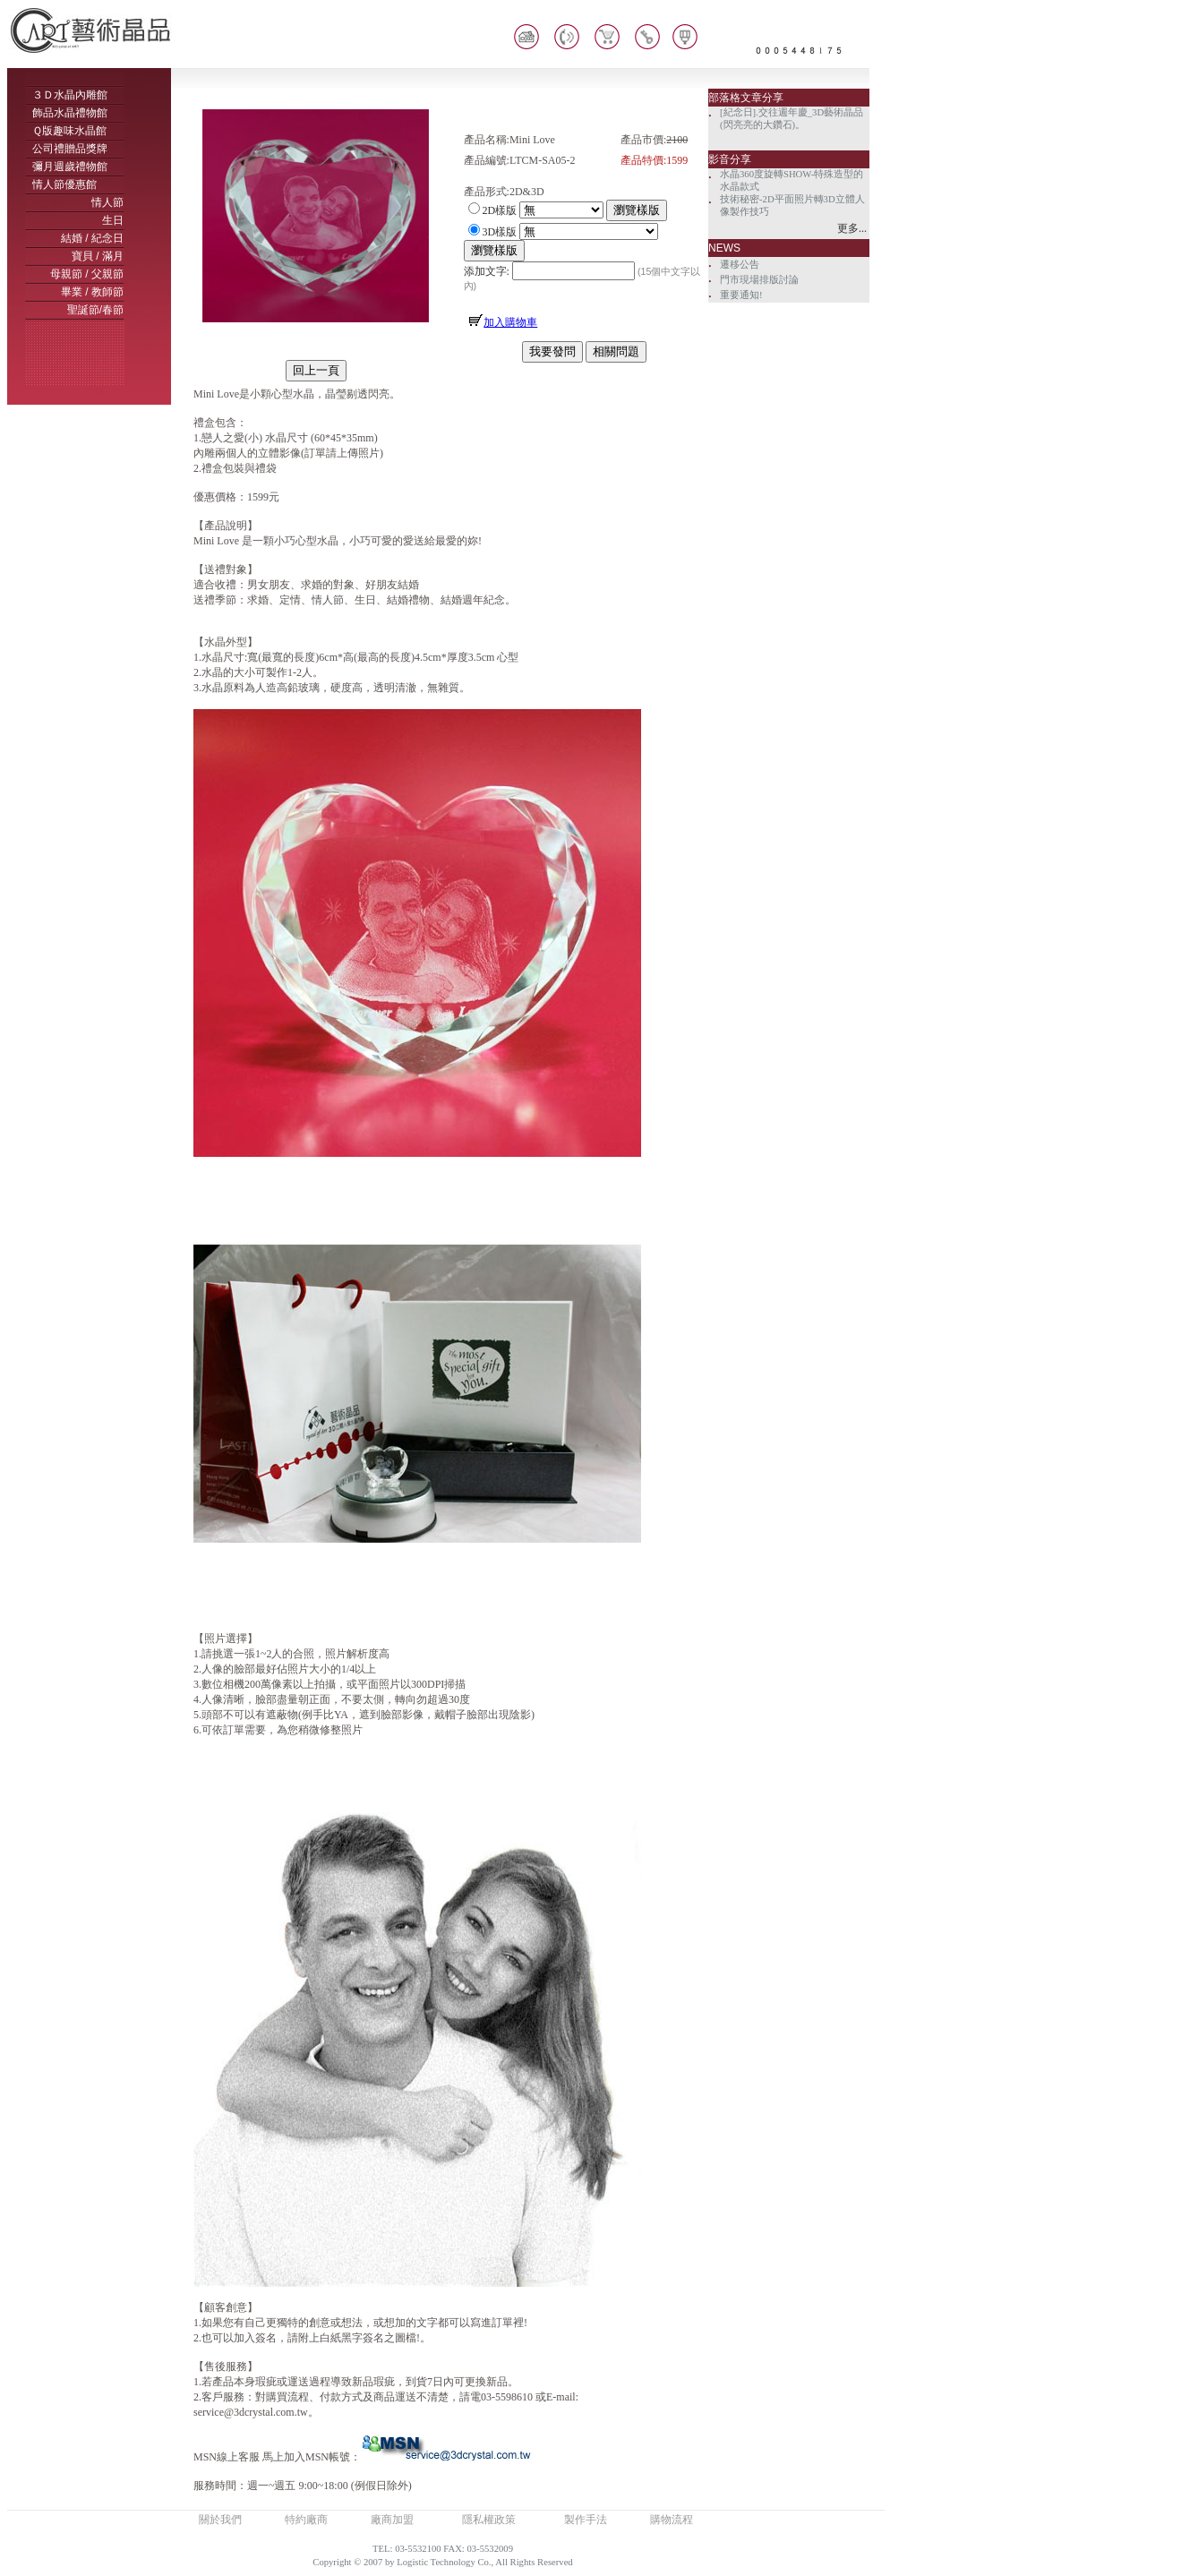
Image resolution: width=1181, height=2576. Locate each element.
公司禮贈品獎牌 (69, 148)
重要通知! (741, 295)
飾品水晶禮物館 (69, 113)
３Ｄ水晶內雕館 (69, 95)
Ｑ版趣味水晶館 (69, 130)
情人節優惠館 (64, 184)
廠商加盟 (392, 2519)
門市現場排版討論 (759, 280)
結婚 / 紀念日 (92, 238)
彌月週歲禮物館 (69, 166)
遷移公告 (739, 265)
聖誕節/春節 (95, 310)
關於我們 (220, 2519)
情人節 (107, 202)
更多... (852, 228)
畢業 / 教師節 (92, 292)
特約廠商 (306, 2519)
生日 (113, 220)
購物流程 (671, 2519)
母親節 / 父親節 (87, 274)
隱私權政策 (489, 2519)
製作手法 (585, 2519)
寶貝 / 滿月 (98, 256)
